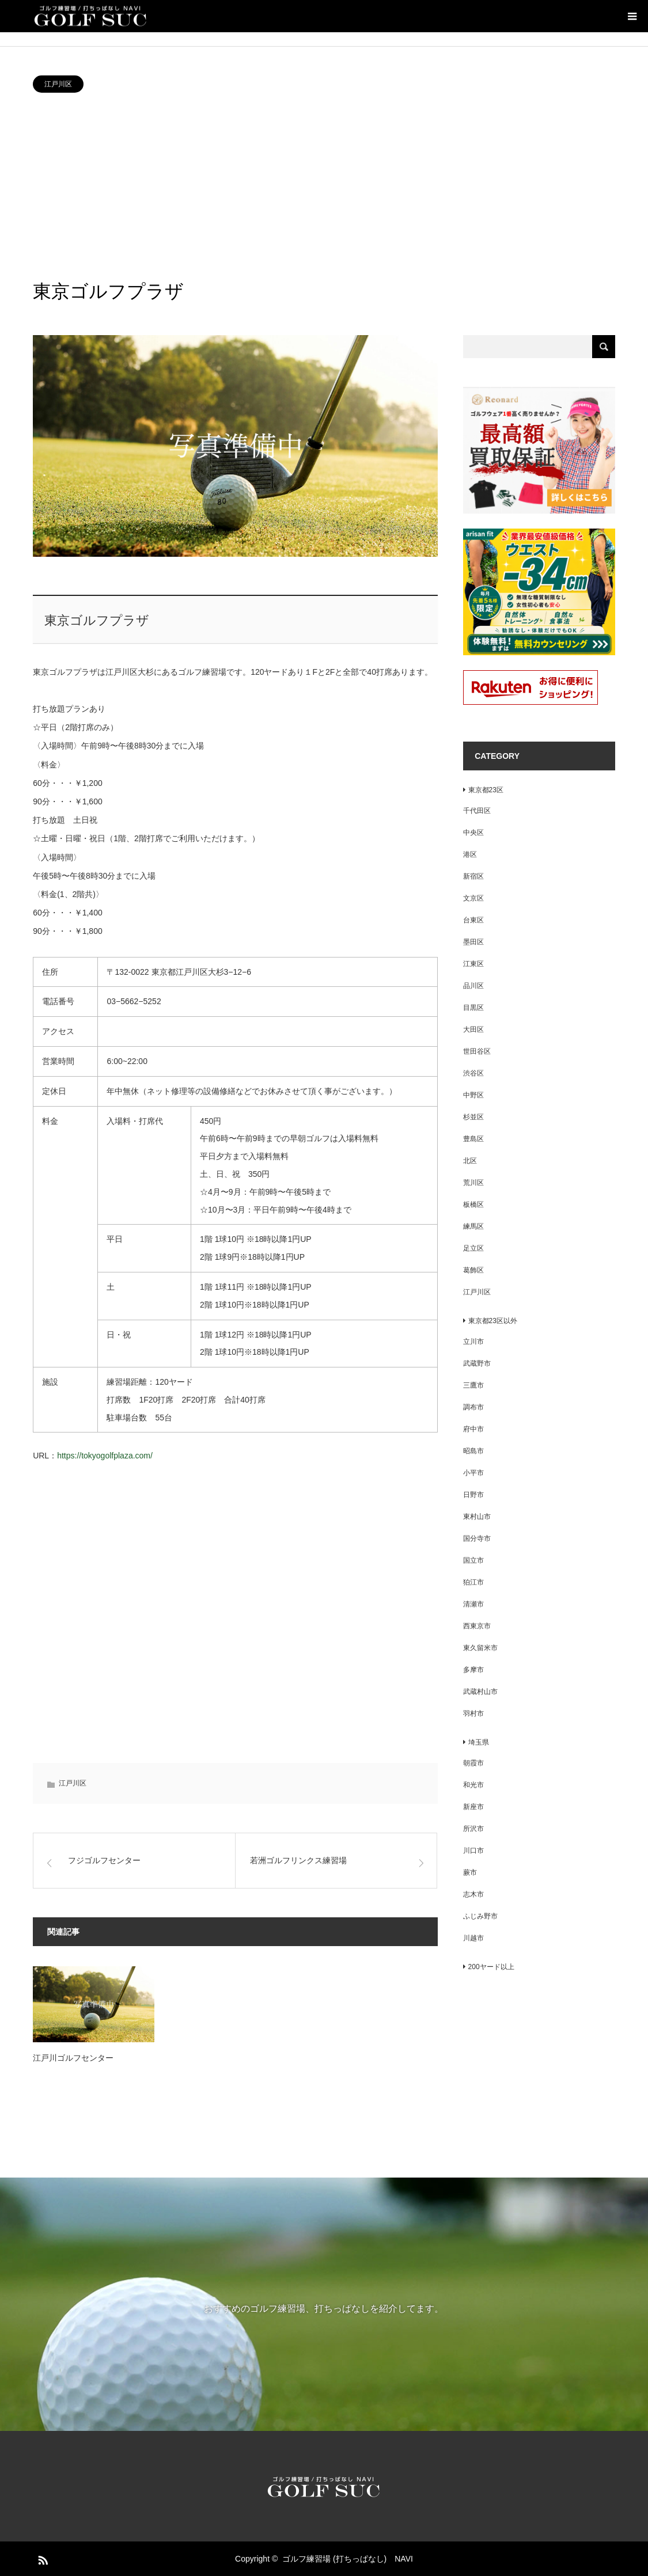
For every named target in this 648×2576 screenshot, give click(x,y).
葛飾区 (473, 1270)
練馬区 (473, 1226)
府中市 (473, 1429)
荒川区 (473, 1183)
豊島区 (473, 1139)
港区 (470, 854)
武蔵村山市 (480, 1692)
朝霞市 (473, 1763)
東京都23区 (483, 790)
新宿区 (473, 876)
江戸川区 (58, 84)
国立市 (473, 1560)
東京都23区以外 (490, 1321)
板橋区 (473, 1204)
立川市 (473, 1342)
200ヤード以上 (488, 1967)
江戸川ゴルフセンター (73, 2057)
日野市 (473, 1495)
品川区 (473, 986)
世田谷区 (477, 1051)
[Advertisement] (324, 184)
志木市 (473, 1894)
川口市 (473, 1850)
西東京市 (477, 1626)
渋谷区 (473, 1073)
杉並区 (473, 1117)
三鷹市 (473, 1385)
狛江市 (473, 1582)
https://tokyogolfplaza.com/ (105, 1455)
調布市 (473, 1407)
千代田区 (477, 811)
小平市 (473, 1473)
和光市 (473, 1785)
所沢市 (473, 1829)
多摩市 (473, 1670)
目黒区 (473, 1008)
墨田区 (473, 942)
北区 (470, 1161)
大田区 (473, 1029)
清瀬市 (473, 1604)
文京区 (473, 898)
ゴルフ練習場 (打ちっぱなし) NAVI (347, 2558)
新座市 (473, 1807)
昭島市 (473, 1451)
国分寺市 (477, 1538)
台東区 (473, 920)
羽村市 (473, 1713)
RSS (41, 2558)
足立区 (473, 1248)
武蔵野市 (477, 1363)
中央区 (473, 833)
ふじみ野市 (480, 1916)
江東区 (473, 964)
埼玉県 (475, 1742)
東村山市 (477, 1517)
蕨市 (470, 1872)
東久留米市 (480, 1648)
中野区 (473, 1095)
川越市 (473, 1938)
